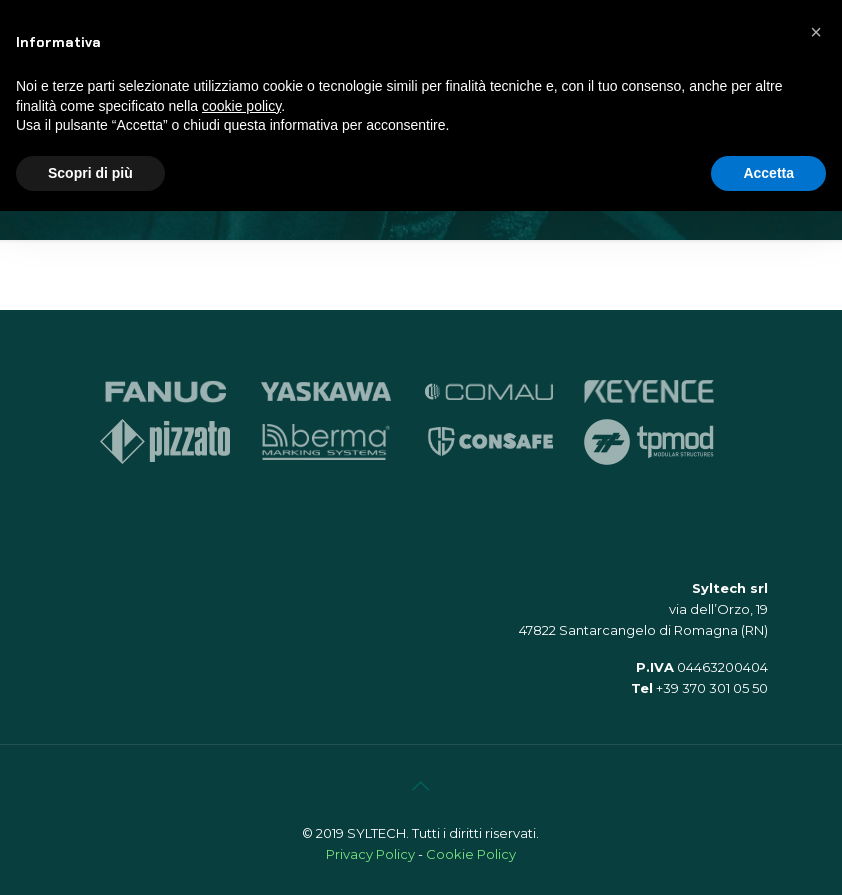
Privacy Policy (370, 854)
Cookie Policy (471, 854)
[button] (816, 32)
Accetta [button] (768, 173)
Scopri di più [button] (90, 173)
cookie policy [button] (241, 106)
